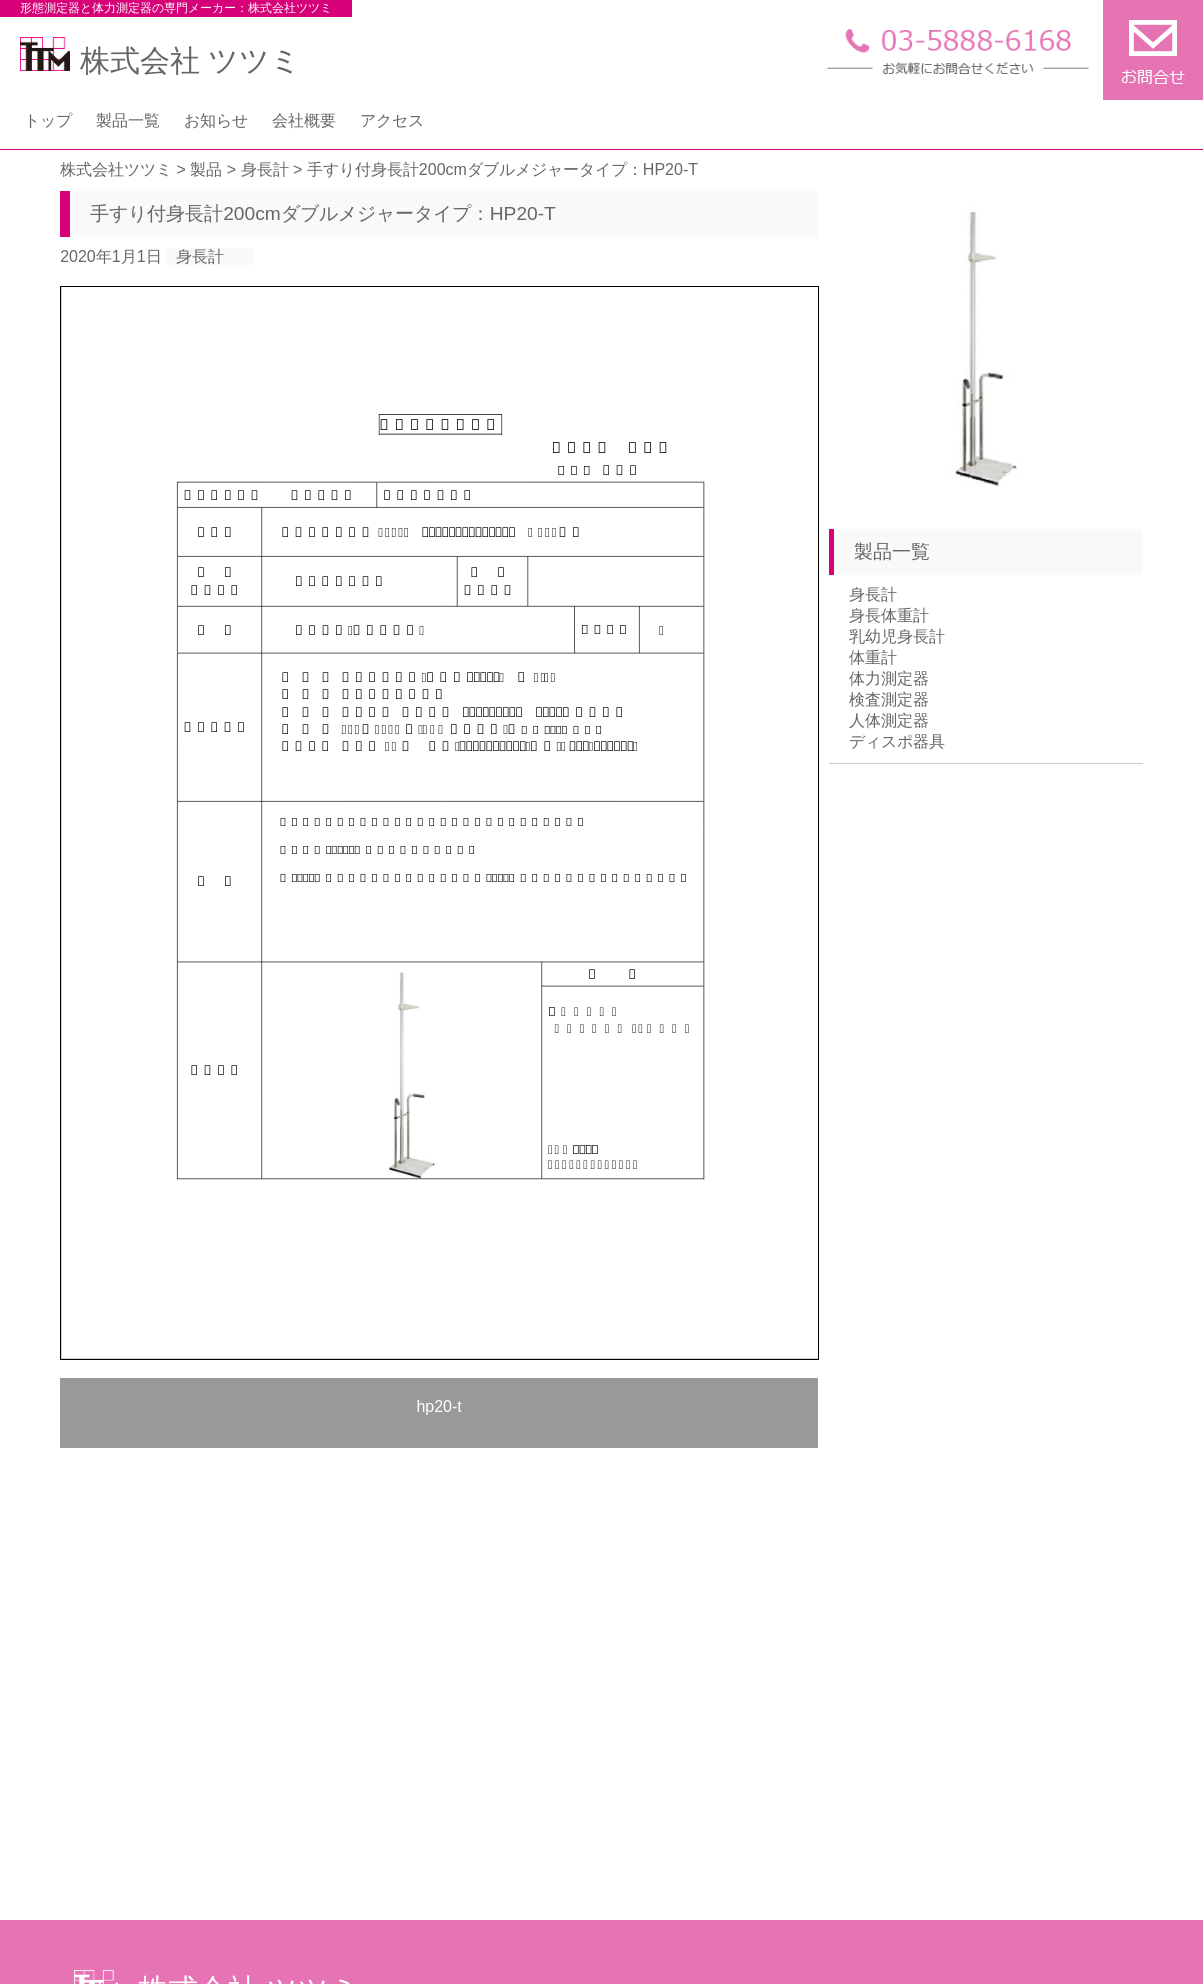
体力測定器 (889, 678)
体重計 (873, 657)
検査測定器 (889, 699)
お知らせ (216, 120)
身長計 (200, 256)
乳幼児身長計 (897, 636)
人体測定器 (889, 720)
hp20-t (438, 1406)
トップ (48, 120)
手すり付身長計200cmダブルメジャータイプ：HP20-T (323, 213)
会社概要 (304, 120)
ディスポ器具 (897, 741)
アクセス (392, 120)
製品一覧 (128, 120)
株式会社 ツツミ (160, 60)
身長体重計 (889, 615)
